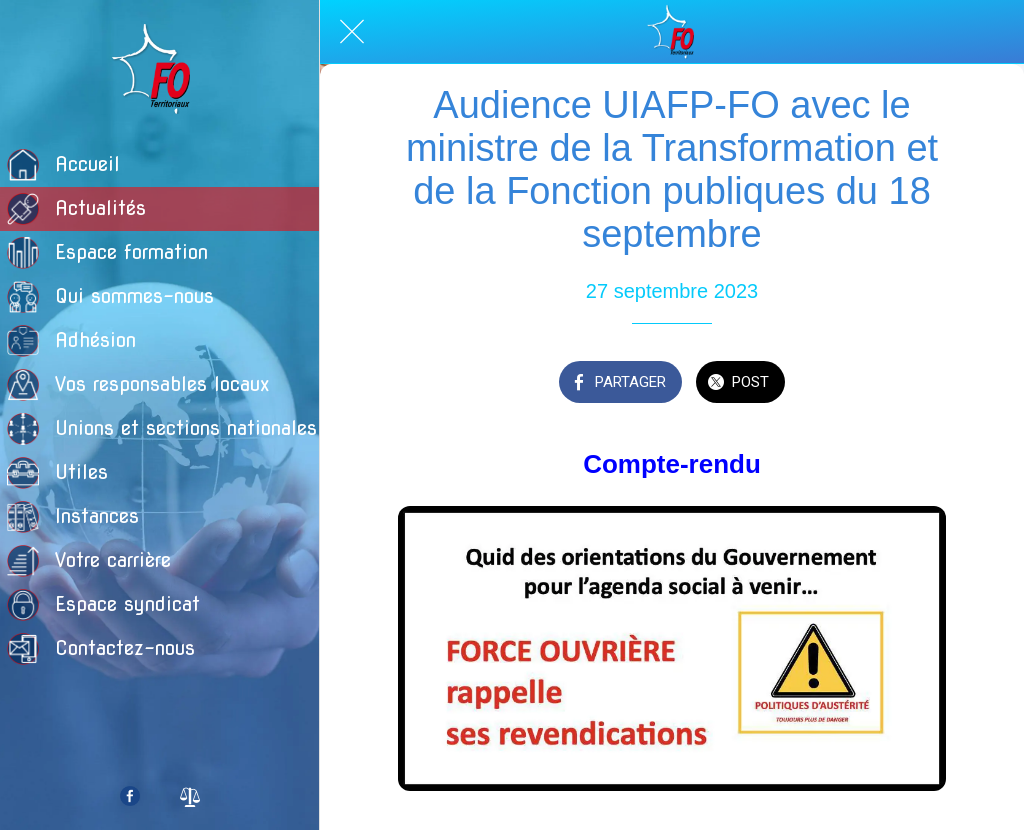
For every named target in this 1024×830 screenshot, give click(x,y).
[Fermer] (352, 32)
